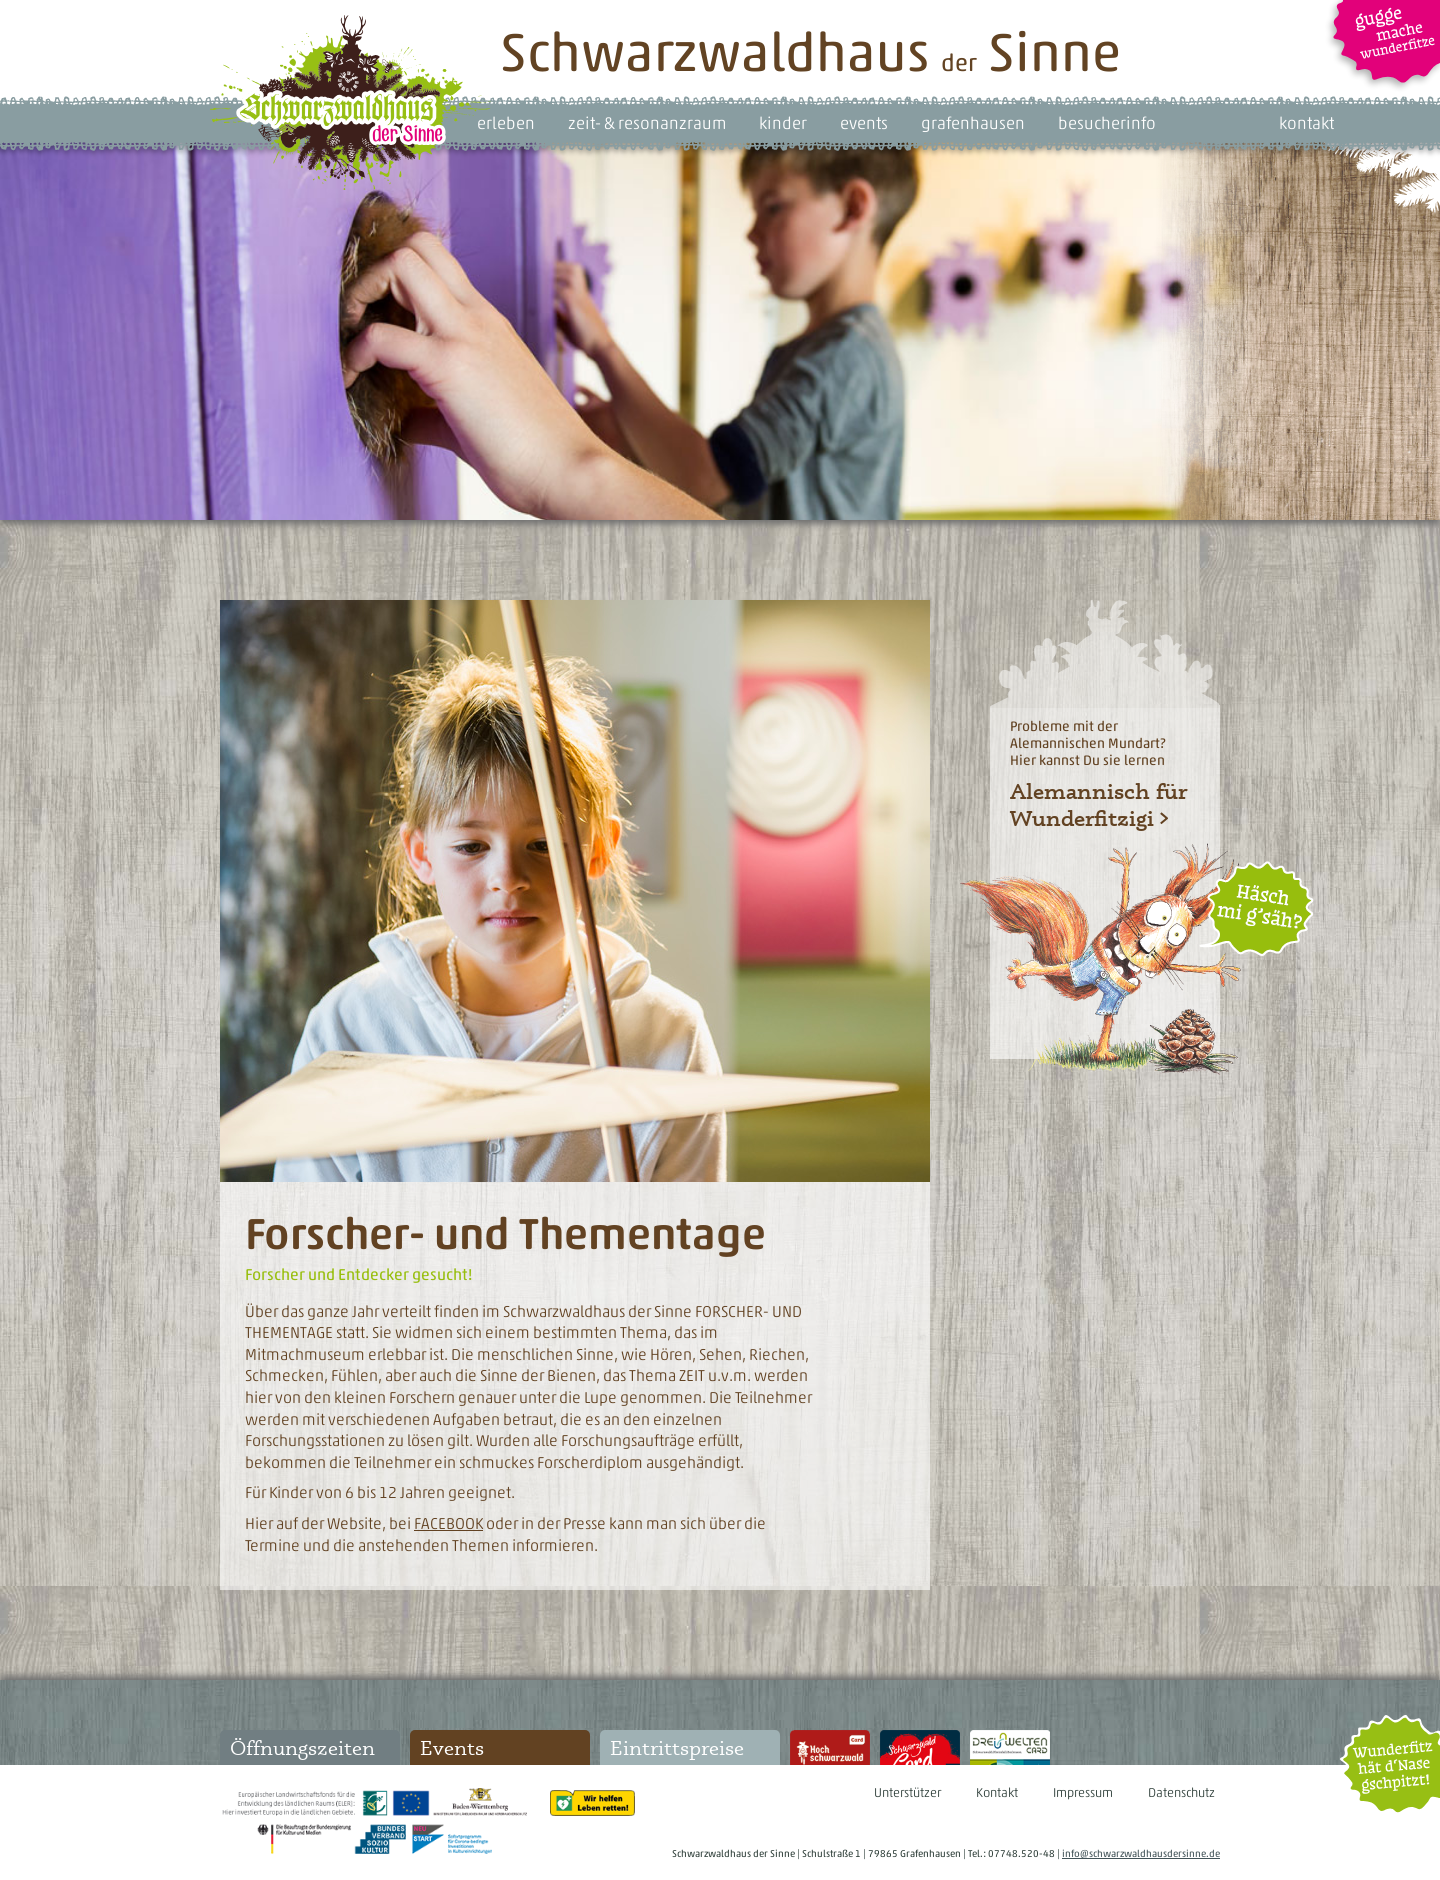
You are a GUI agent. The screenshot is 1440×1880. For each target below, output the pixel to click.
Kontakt (997, 1792)
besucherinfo (1107, 123)
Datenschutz (1181, 1792)
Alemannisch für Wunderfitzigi (1098, 804)
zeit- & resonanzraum (647, 123)
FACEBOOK (448, 1523)
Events (452, 1747)
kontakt (1306, 123)
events (864, 123)
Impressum (1083, 1792)
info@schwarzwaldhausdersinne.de (1141, 1853)
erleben (506, 123)
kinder (783, 123)
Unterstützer (907, 1792)
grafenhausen (973, 123)
